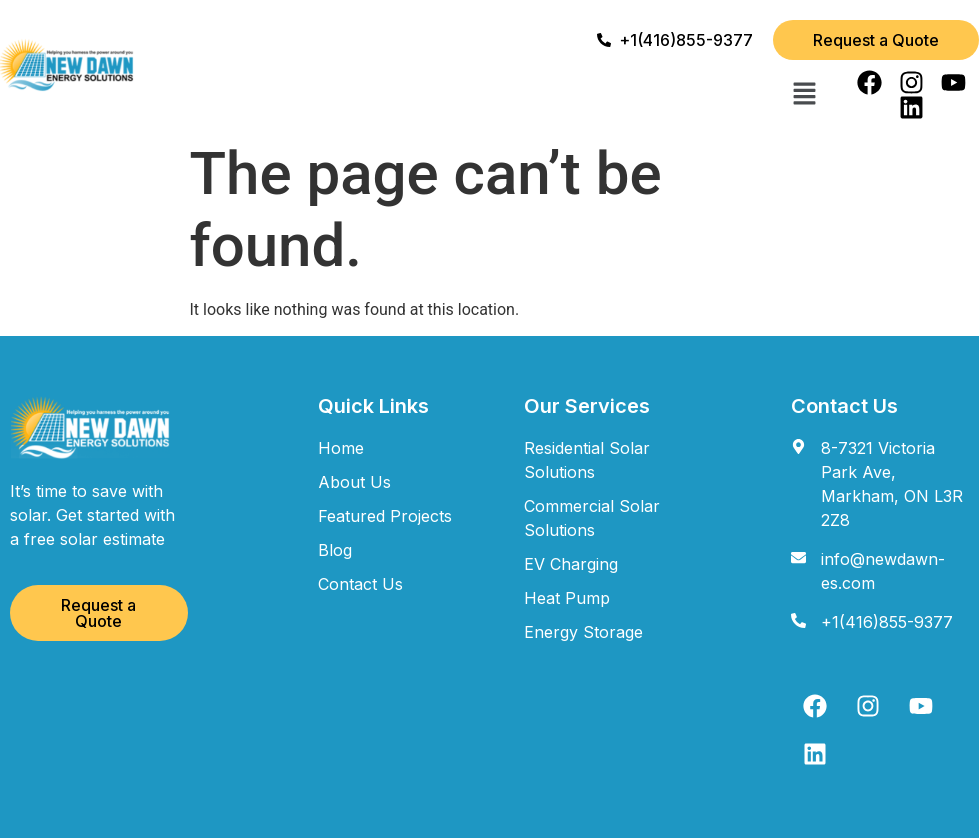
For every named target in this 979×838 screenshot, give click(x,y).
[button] (804, 95)
